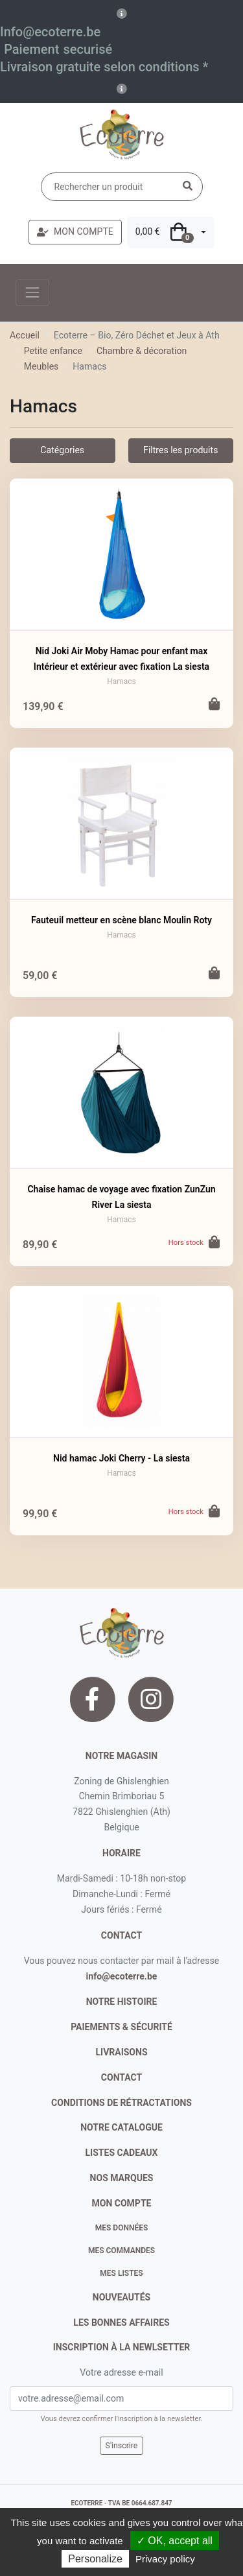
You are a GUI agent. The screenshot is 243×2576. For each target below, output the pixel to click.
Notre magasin (121, 1756)
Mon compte (122, 2203)
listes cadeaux (122, 2152)
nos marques (122, 2178)
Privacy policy (165, 2558)
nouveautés (121, 2297)
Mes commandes (121, 2250)
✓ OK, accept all (175, 2540)
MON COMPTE (75, 231)
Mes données (121, 2227)
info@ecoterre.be (121, 1976)
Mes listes (121, 2273)
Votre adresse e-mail (121, 2372)
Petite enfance (53, 351)
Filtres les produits (180, 450)
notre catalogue (121, 2127)
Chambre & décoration (142, 351)
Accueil (25, 335)
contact (121, 1935)
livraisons (121, 2052)
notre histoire (121, 2001)
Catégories (62, 450)
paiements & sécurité (121, 2027)
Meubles (41, 366)
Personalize (95, 2558)
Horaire (121, 1853)
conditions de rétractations (121, 2102)
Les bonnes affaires (121, 2322)
